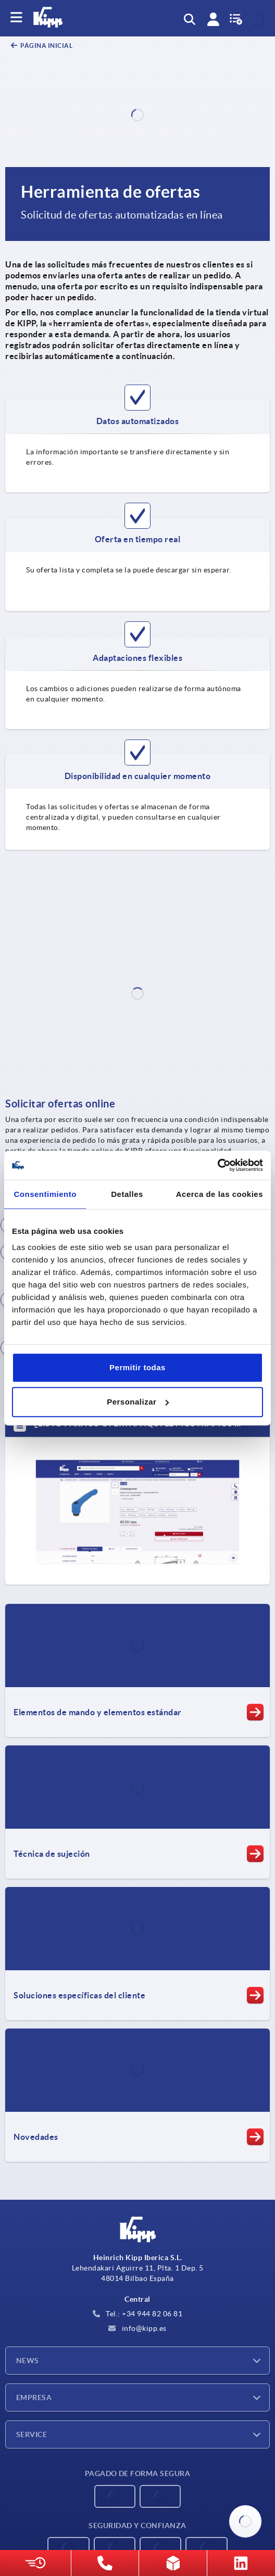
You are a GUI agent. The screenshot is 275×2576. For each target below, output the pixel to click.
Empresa (34, 2397)
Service (31, 2434)
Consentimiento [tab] (45, 1194)
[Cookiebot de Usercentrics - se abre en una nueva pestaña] (217, 1165)
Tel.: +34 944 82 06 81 (138, 2314)
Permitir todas (137, 1367)
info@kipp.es (137, 2328)
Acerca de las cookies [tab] (219, 1194)
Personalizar (138, 1401)
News (27, 2360)
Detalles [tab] (127, 1194)
